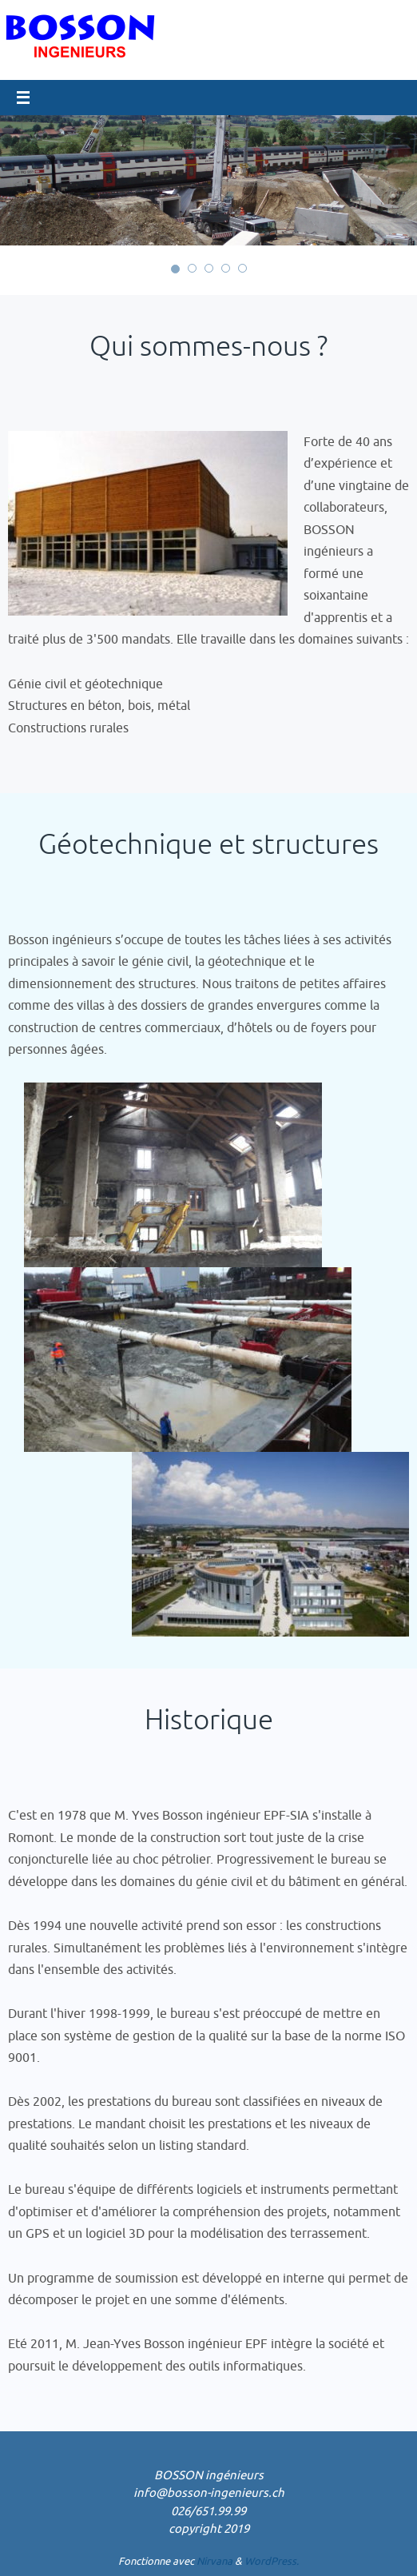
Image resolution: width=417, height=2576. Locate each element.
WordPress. (271, 2561)
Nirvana (214, 2561)
